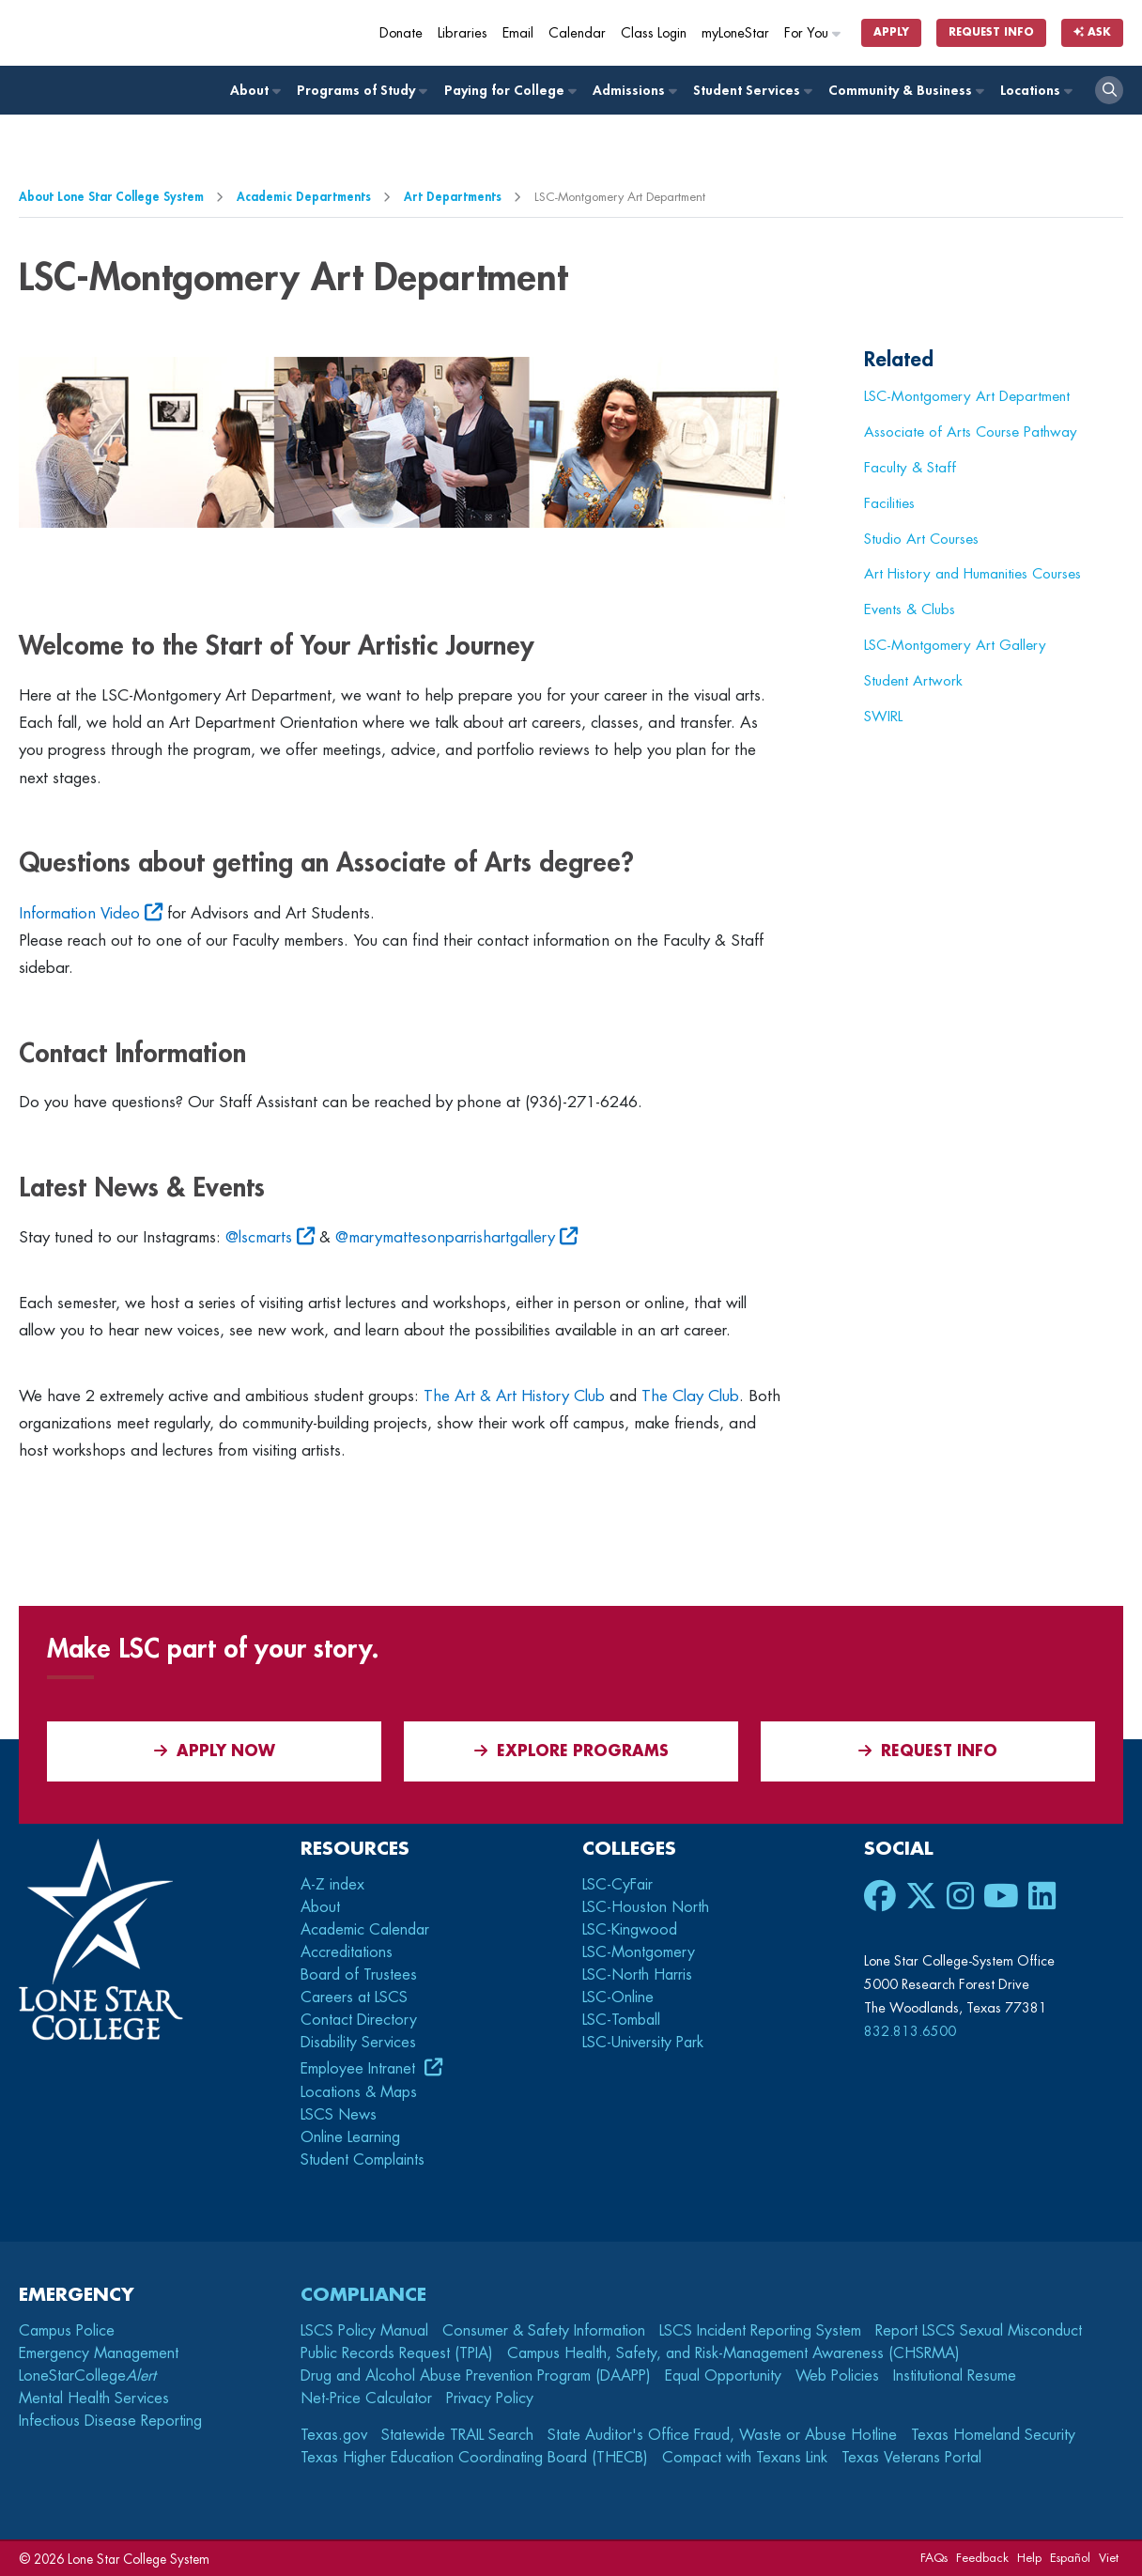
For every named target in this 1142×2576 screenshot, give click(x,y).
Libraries (462, 33)
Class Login (654, 33)
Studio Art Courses (921, 539)
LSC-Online (618, 1997)
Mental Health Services (94, 2398)
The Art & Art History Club (514, 1396)
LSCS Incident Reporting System (760, 2330)
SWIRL (883, 716)
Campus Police (67, 2330)
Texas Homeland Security (993, 2435)
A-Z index (332, 1884)
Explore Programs (571, 1751)
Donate (401, 33)
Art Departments (453, 197)
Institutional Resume (954, 2375)
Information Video (79, 913)
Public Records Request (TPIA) (397, 2353)
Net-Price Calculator (366, 2398)
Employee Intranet (360, 2068)
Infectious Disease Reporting (110, 2421)
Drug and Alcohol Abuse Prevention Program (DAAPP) (476, 2375)
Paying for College (509, 91)
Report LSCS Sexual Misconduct (978, 2330)
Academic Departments (304, 197)
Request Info (991, 32)
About (254, 91)
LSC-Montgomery (638, 1952)
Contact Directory (359, 2020)
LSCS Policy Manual (364, 2330)
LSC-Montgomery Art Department (967, 396)
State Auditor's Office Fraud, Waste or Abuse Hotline (722, 2435)
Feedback (982, 2558)
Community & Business (905, 91)
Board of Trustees (359, 1974)
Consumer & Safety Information (543, 2330)
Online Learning (350, 2137)
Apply (891, 32)
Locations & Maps (359, 2092)
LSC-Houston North (645, 1907)
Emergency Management (98, 2353)
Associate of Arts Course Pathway (970, 432)
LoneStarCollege (87, 2375)
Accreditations (347, 1952)
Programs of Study (361, 91)
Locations (1035, 91)
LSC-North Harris (637, 1974)
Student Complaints (362, 2159)
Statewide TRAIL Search (457, 2435)
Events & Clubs (909, 609)
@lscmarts (258, 1237)
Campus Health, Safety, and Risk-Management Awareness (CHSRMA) (733, 2353)
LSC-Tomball (621, 2020)
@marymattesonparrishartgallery (445, 1237)
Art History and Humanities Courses (972, 573)
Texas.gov (334, 2435)
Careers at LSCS (354, 1997)
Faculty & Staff (910, 467)
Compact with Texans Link (744, 2457)
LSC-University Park (642, 2042)
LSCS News (339, 2114)
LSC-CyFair (617, 1884)
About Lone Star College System (111, 197)
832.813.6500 (910, 2031)
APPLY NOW (214, 1751)
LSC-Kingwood (629, 1929)
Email (517, 33)
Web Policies (837, 2375)
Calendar (577, 33)
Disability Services (358, 2042)
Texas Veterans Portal (911, 2457)
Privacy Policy (489, 2398)
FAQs (934, 2558)
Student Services (751, 91)
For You (813, 33)
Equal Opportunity (723, 2375)
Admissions (634, 91)
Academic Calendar (365, 1929)
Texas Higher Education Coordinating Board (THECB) (474, 2457)
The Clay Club (690, 1396)
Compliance (363, 2295)
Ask (1092, 32)
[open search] (1109, 90)
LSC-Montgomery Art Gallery (955, 645)
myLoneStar (735, 33)
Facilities (889, 503)
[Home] (155, 32)
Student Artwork (913, 680)
